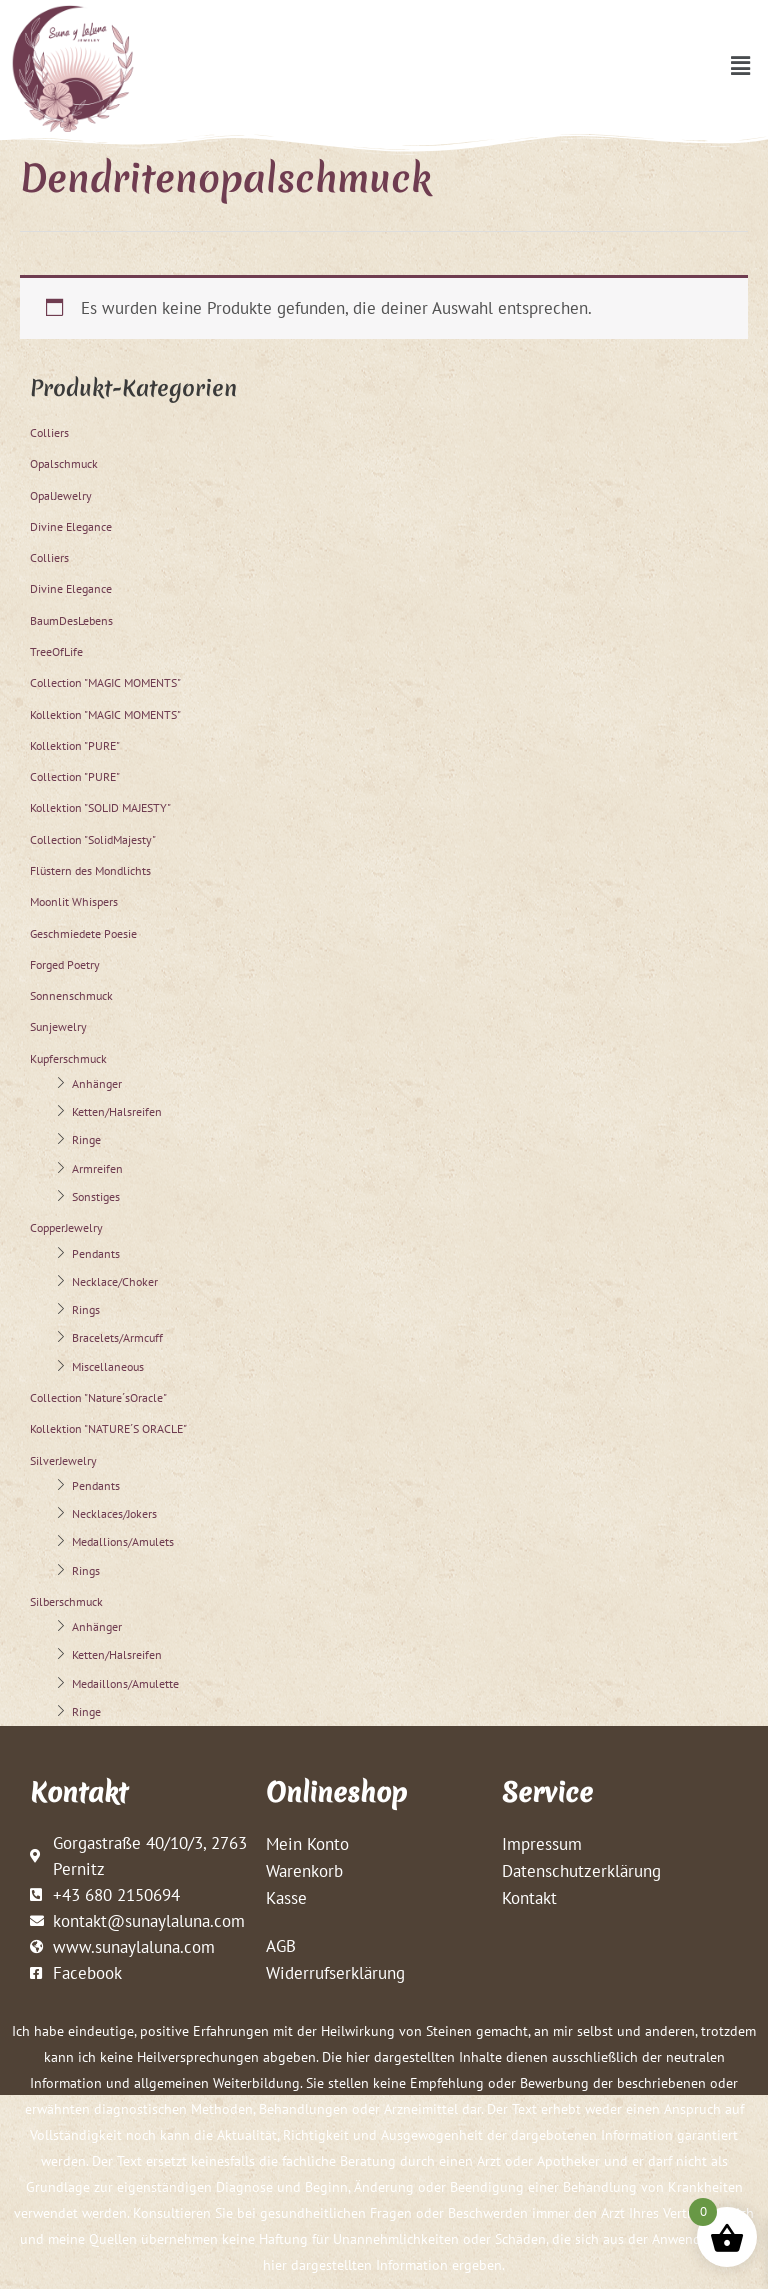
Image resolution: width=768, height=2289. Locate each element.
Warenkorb (304, 1870)
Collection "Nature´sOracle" (98, 1397)
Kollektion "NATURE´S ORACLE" (108, 1428)
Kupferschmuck (68, 1058)
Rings (86, 1309)
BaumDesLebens (71, 620)
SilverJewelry (63, 1460)
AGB (281, 1945)
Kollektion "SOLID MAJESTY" (100, 807)
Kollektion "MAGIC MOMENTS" (105, 714)
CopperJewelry (66, 1227)
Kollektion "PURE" (75, 745)
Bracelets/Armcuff (117, 1337)
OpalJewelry (61, 495)
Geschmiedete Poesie (83, 933)
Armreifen (97, 1168)
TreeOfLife (56, 651)
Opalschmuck (64, 463)
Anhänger (97, 1083)
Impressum (542, 1843)
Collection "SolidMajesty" (93, 839)
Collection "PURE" (75, 776)
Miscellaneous (108, 1366)
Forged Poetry (65, 964)
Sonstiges (96, 1196)
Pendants (96, 1253)
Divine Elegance (71, 526)
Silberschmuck (66, 1601)
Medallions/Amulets (123, 1541)
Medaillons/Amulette (125, 1683)
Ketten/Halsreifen (117, 1111)
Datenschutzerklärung (581, 1870)
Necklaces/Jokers (114, 1513)
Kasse (286, 1897)
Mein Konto (307, 1843)
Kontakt (529, 1897)
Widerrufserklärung (335, 1972)
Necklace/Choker (115, 1281)
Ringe (86, 1139)
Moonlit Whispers (74, 901)
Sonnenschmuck (71, 995)
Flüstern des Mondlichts (90, 870)
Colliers (49, 432)
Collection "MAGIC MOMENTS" (105, 682)
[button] (741, 65)
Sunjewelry (58, 1026)
